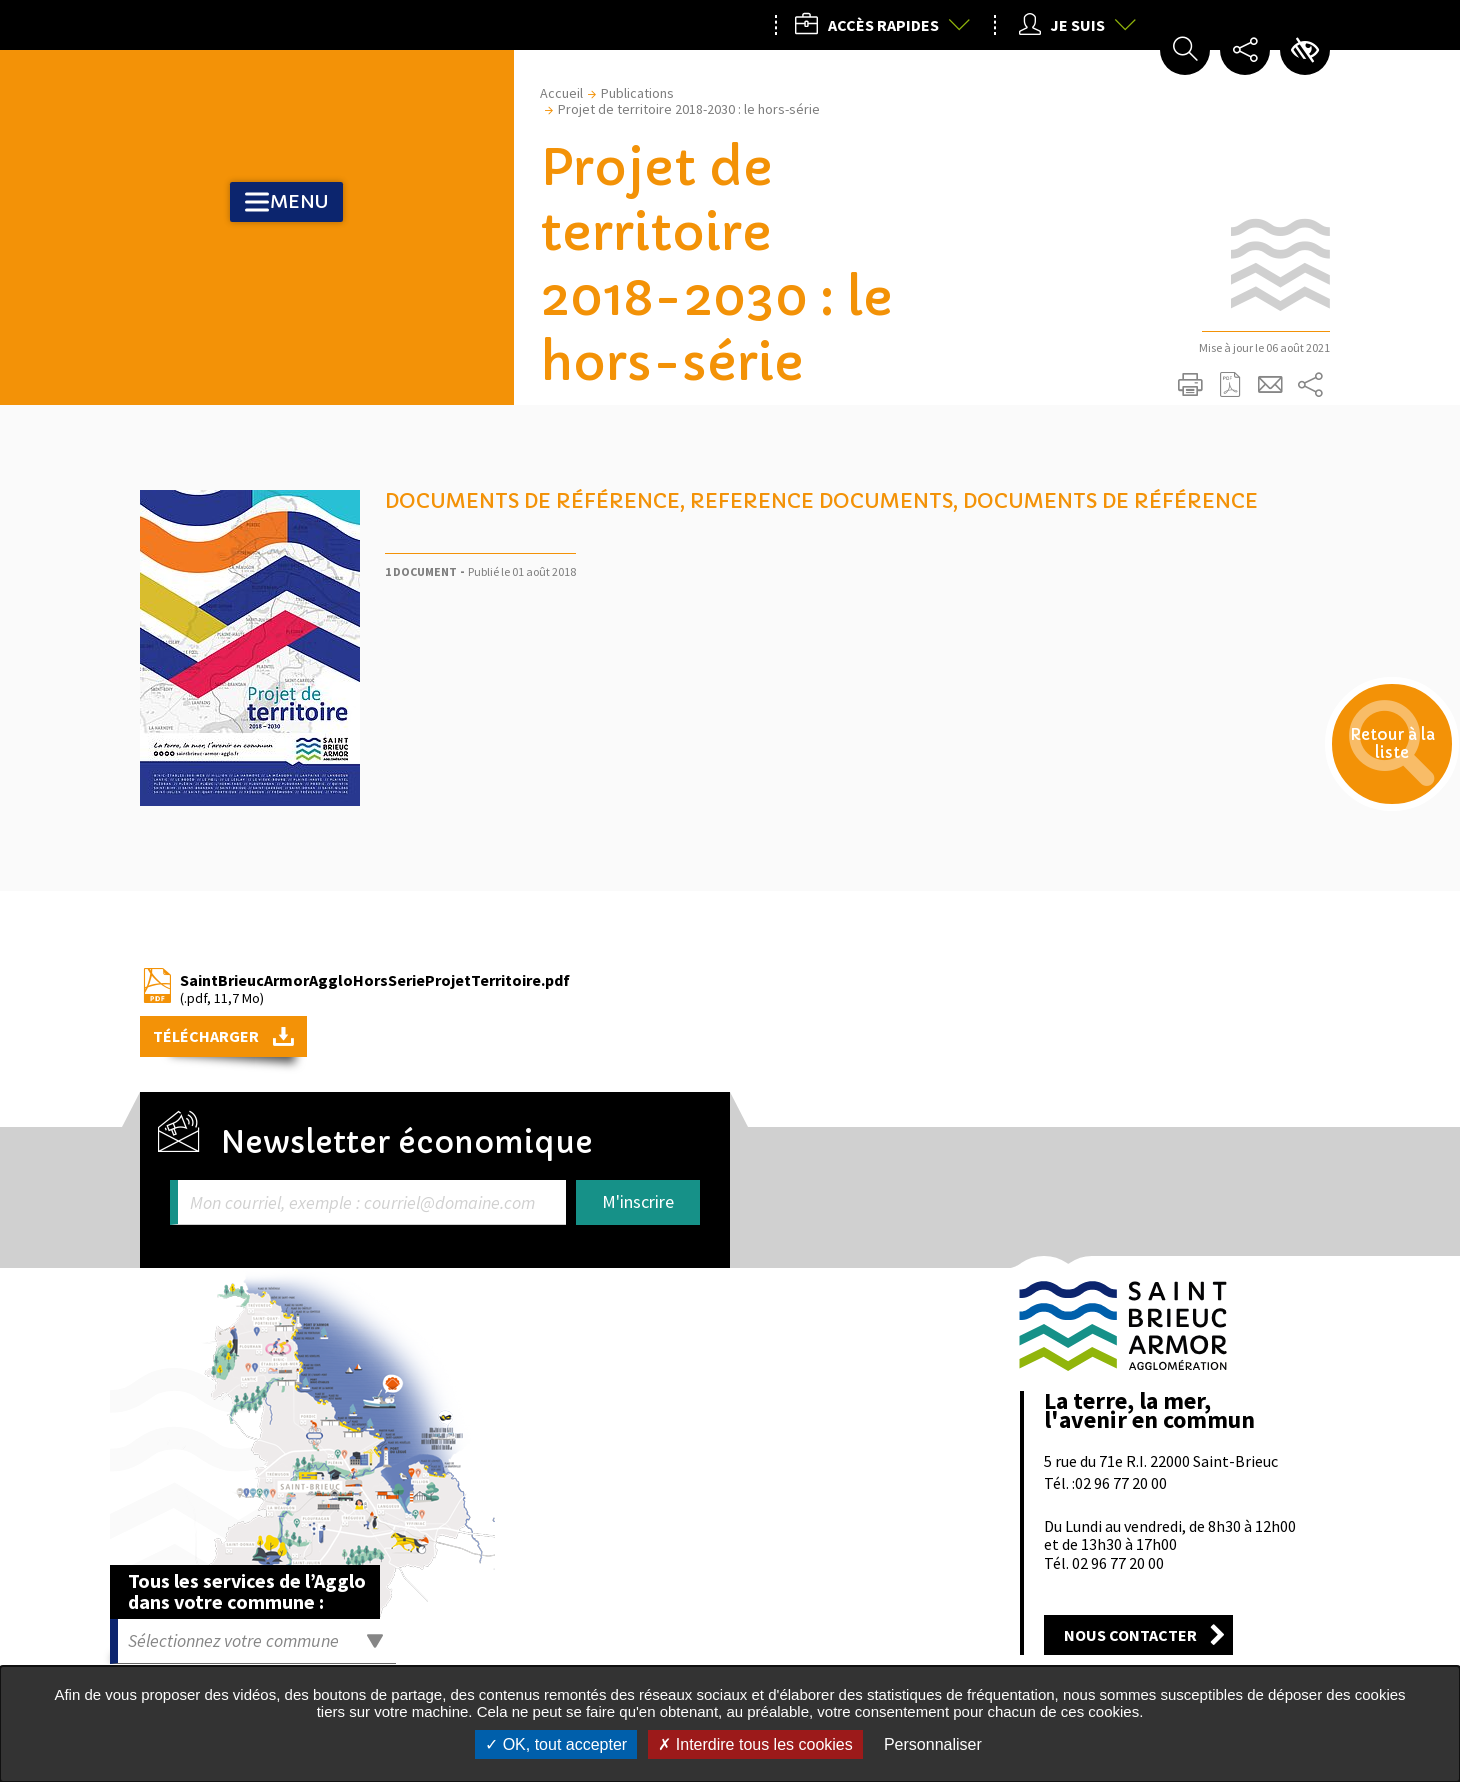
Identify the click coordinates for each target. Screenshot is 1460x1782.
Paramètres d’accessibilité (1305, 50)
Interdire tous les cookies (755, 1744)
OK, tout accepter (556, 1744)
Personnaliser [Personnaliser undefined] (933, 1744)
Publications (637, 93)
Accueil (561, 93)
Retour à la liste (1370, 766)
